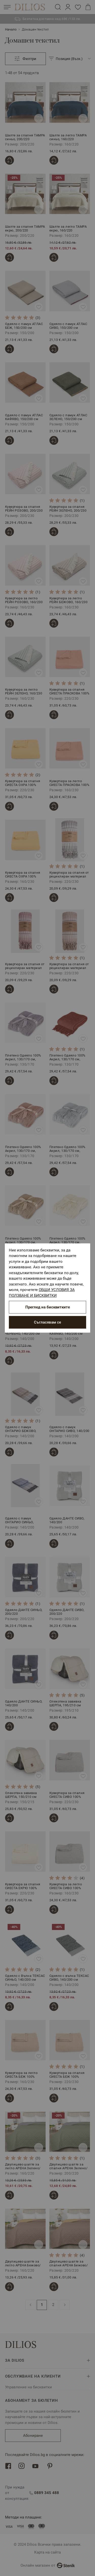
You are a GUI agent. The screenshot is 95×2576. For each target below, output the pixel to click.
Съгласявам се (47, 1322)
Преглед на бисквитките (47, 1307)
